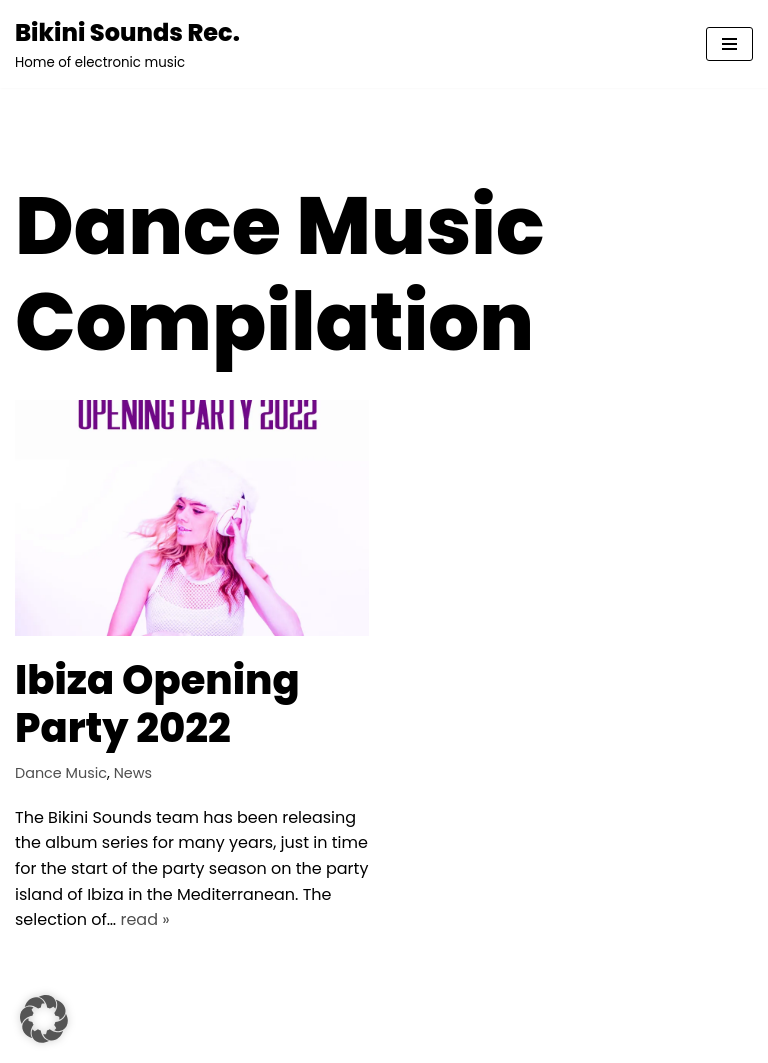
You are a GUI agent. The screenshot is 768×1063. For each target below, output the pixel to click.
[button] (44, 1019)
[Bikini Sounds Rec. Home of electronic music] (127, 44)
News (133, 773)
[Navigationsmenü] (729, 44)
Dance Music (61, 773)
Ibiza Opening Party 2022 (157, 704)
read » (144, 919)
